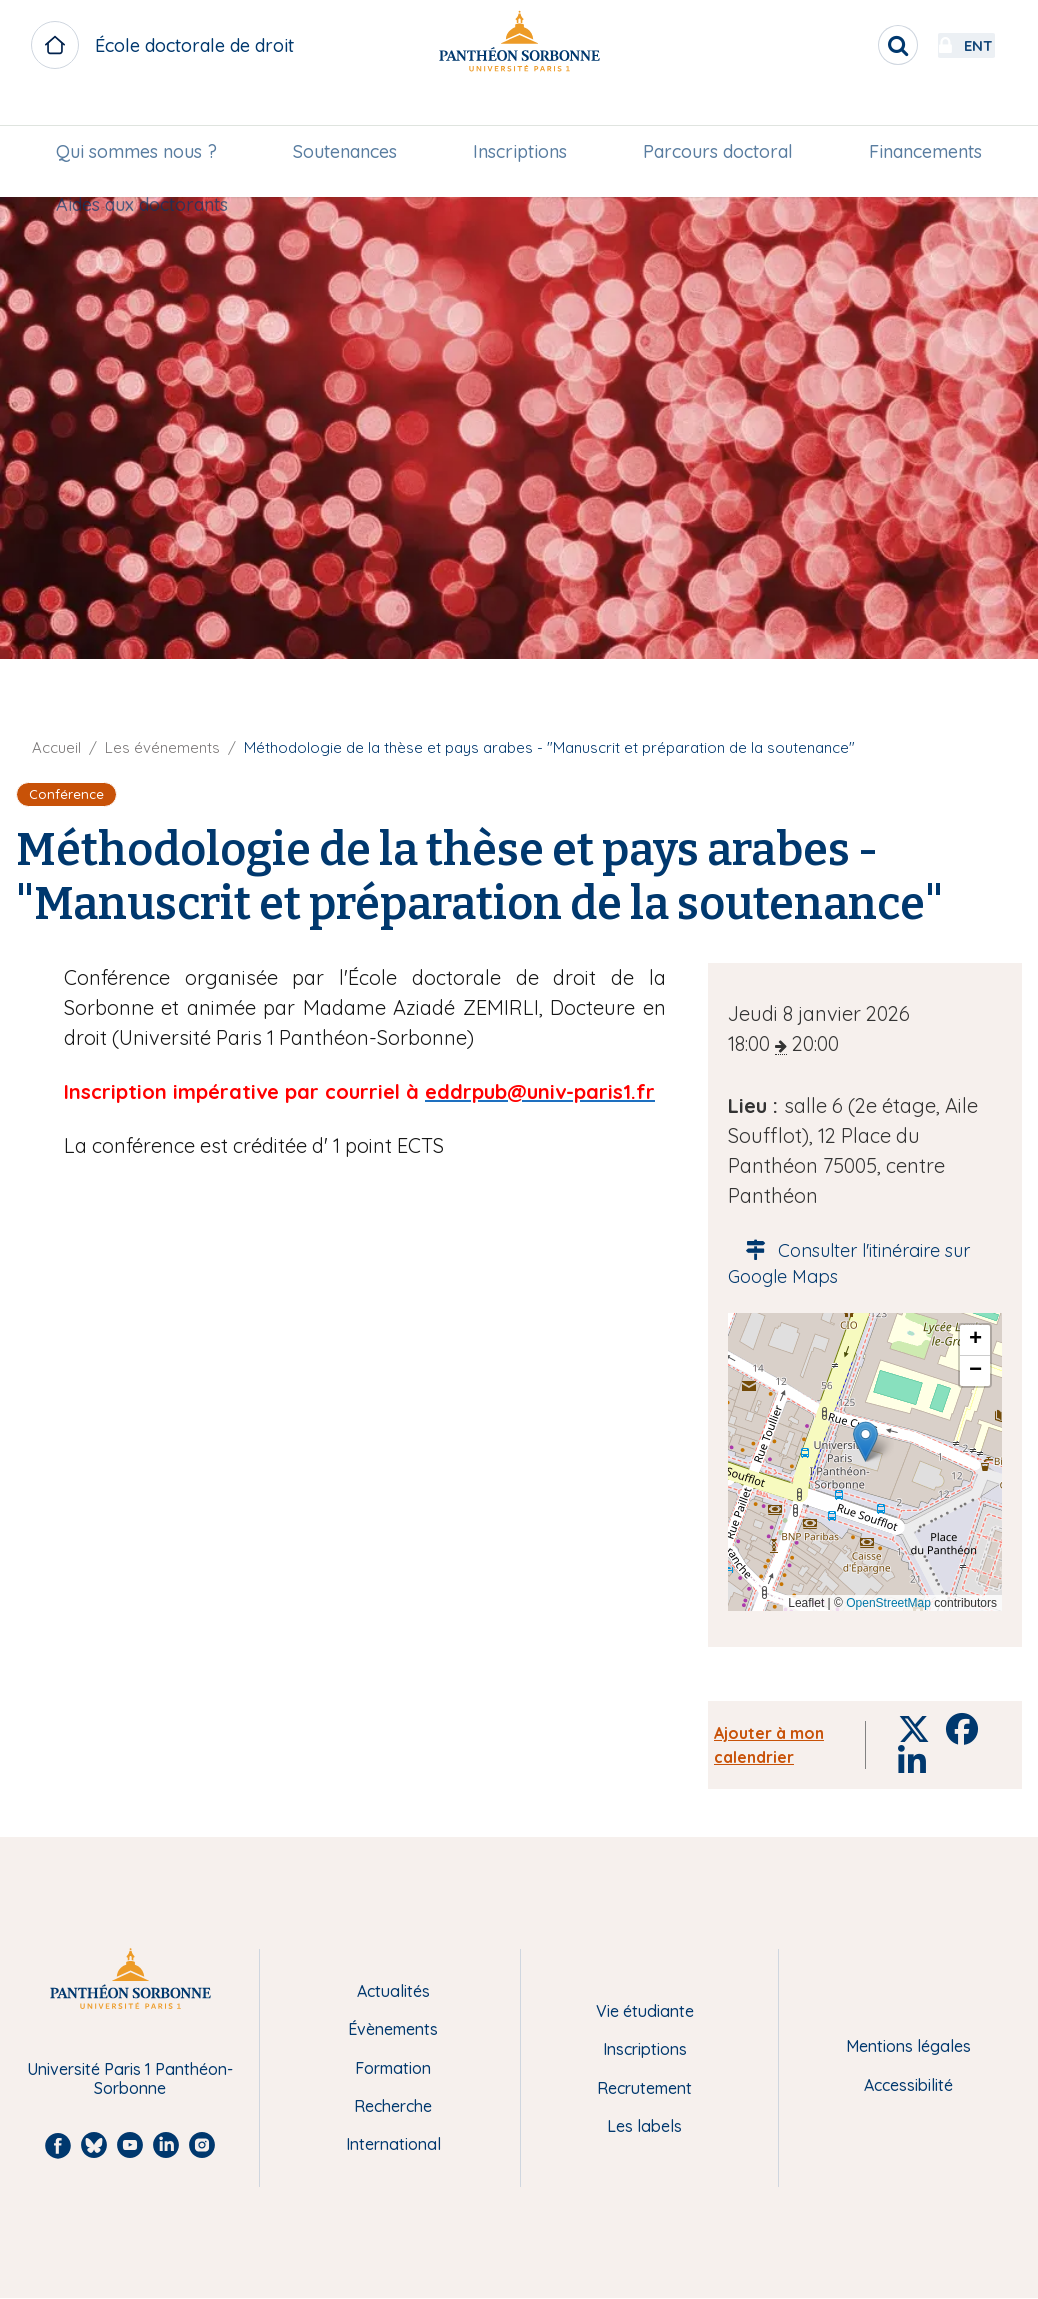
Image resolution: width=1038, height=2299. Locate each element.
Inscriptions (520, 116)
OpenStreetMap (888, 1603)
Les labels (644, 2126)
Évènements (393, 2029)
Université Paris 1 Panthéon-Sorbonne (130, 2078)
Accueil (56, 747)
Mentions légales (908, 2046)
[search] (844, 45)
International (393, 2144)
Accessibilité (908, 2085)
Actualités (393, 1991)
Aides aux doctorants (151, 170)
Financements (916, 116)
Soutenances (350, 116)
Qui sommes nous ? (145, 116)
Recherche (393, 2106)
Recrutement (644, 2088)
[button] (865, 1441)
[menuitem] (145, 117)
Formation (393, 2068)
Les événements (162, 747)
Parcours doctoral (714, 116)
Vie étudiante (645, 2011)
